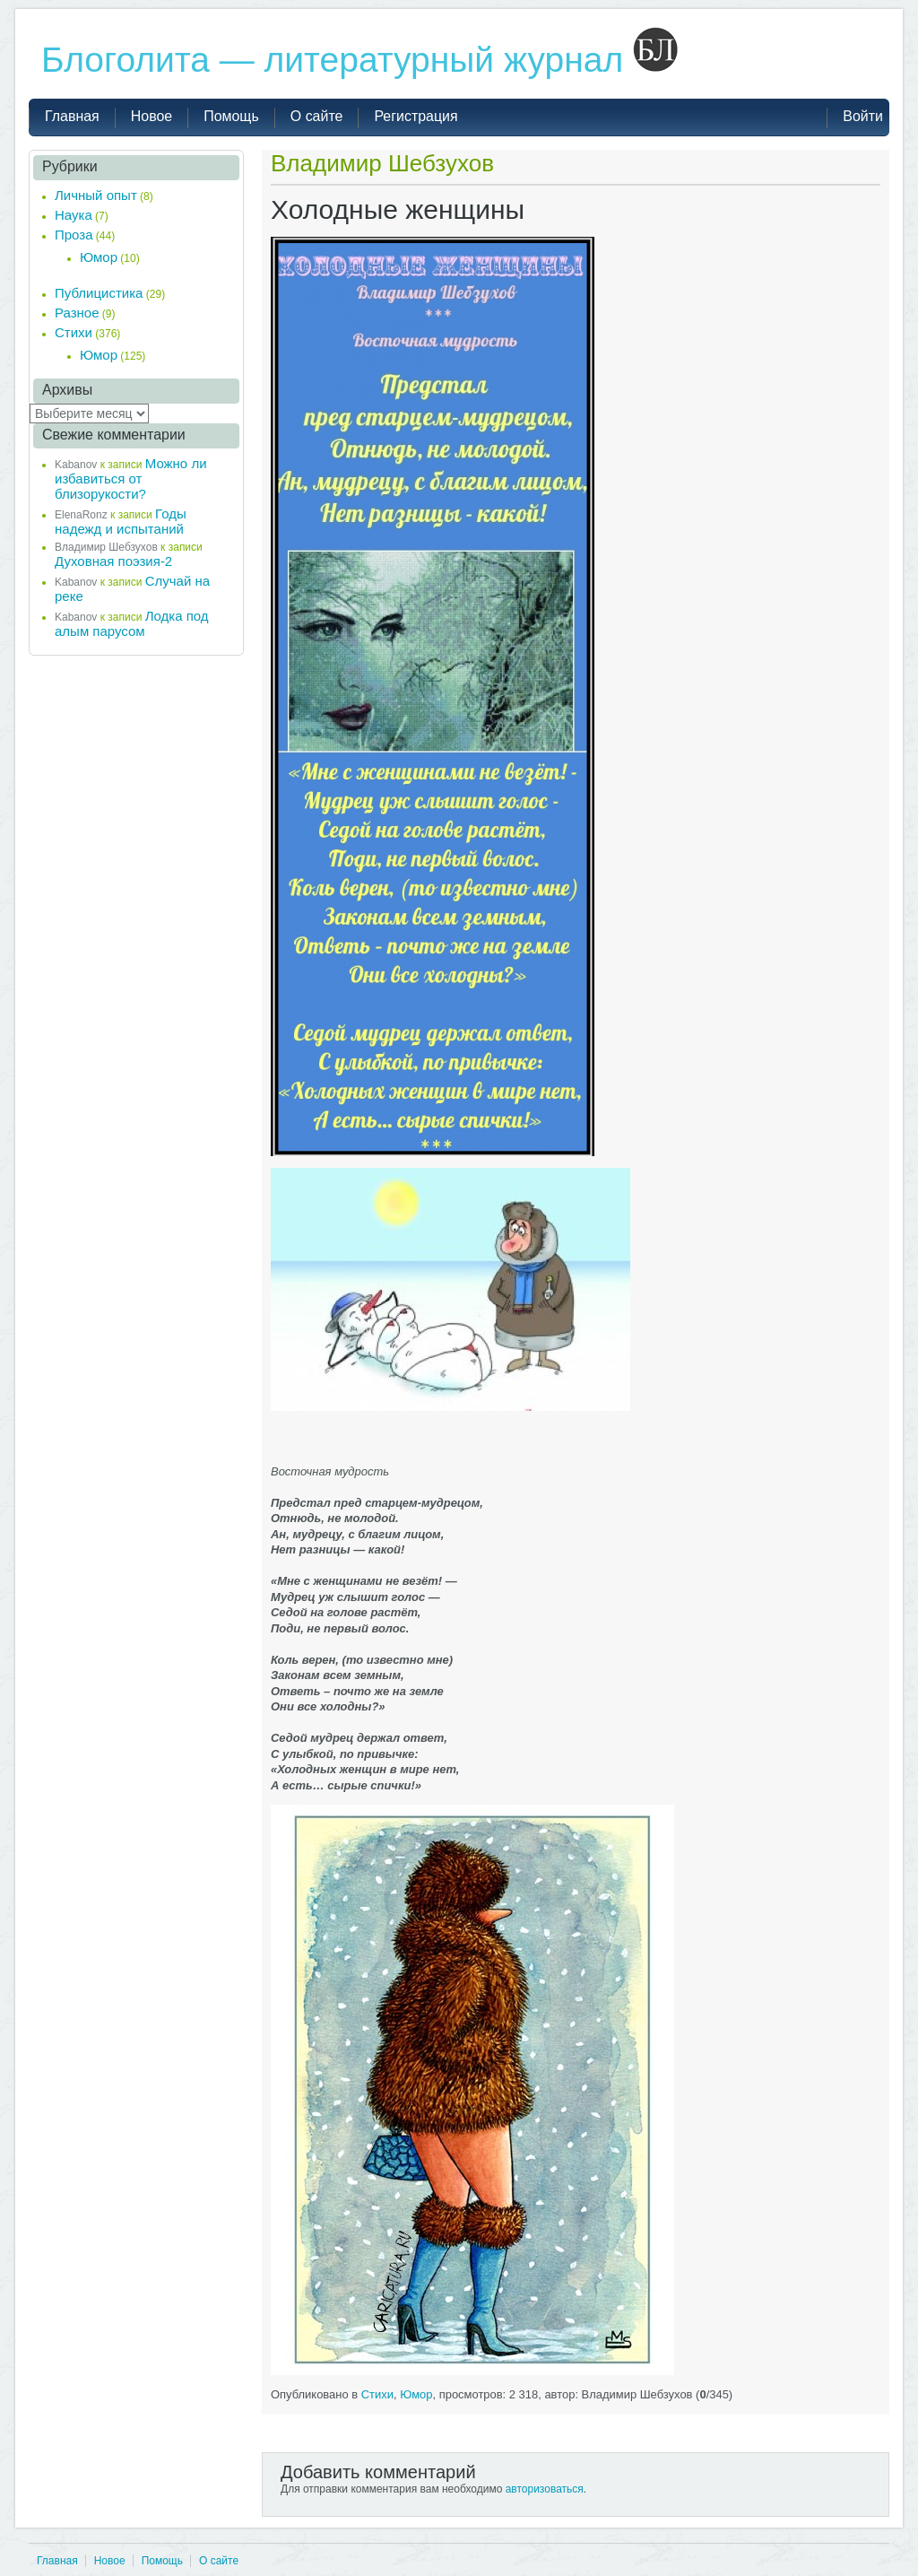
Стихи (377, 2394)
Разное (77, 312)
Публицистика (99, 292)
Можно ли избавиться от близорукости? (131, 478)
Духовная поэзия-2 (113, 561)
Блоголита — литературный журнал (359, 59)
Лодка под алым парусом (132, 623)
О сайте (218, 2560)
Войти (863, 116)
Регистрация (415, 116)
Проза (74, 234)
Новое (110, 2560)
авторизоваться (545, 2489)
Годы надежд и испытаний (120, 521)
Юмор (416, 2394)
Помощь (162, 2560)
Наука (73, 214)
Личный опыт (96, 195)
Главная (57, 2560)
